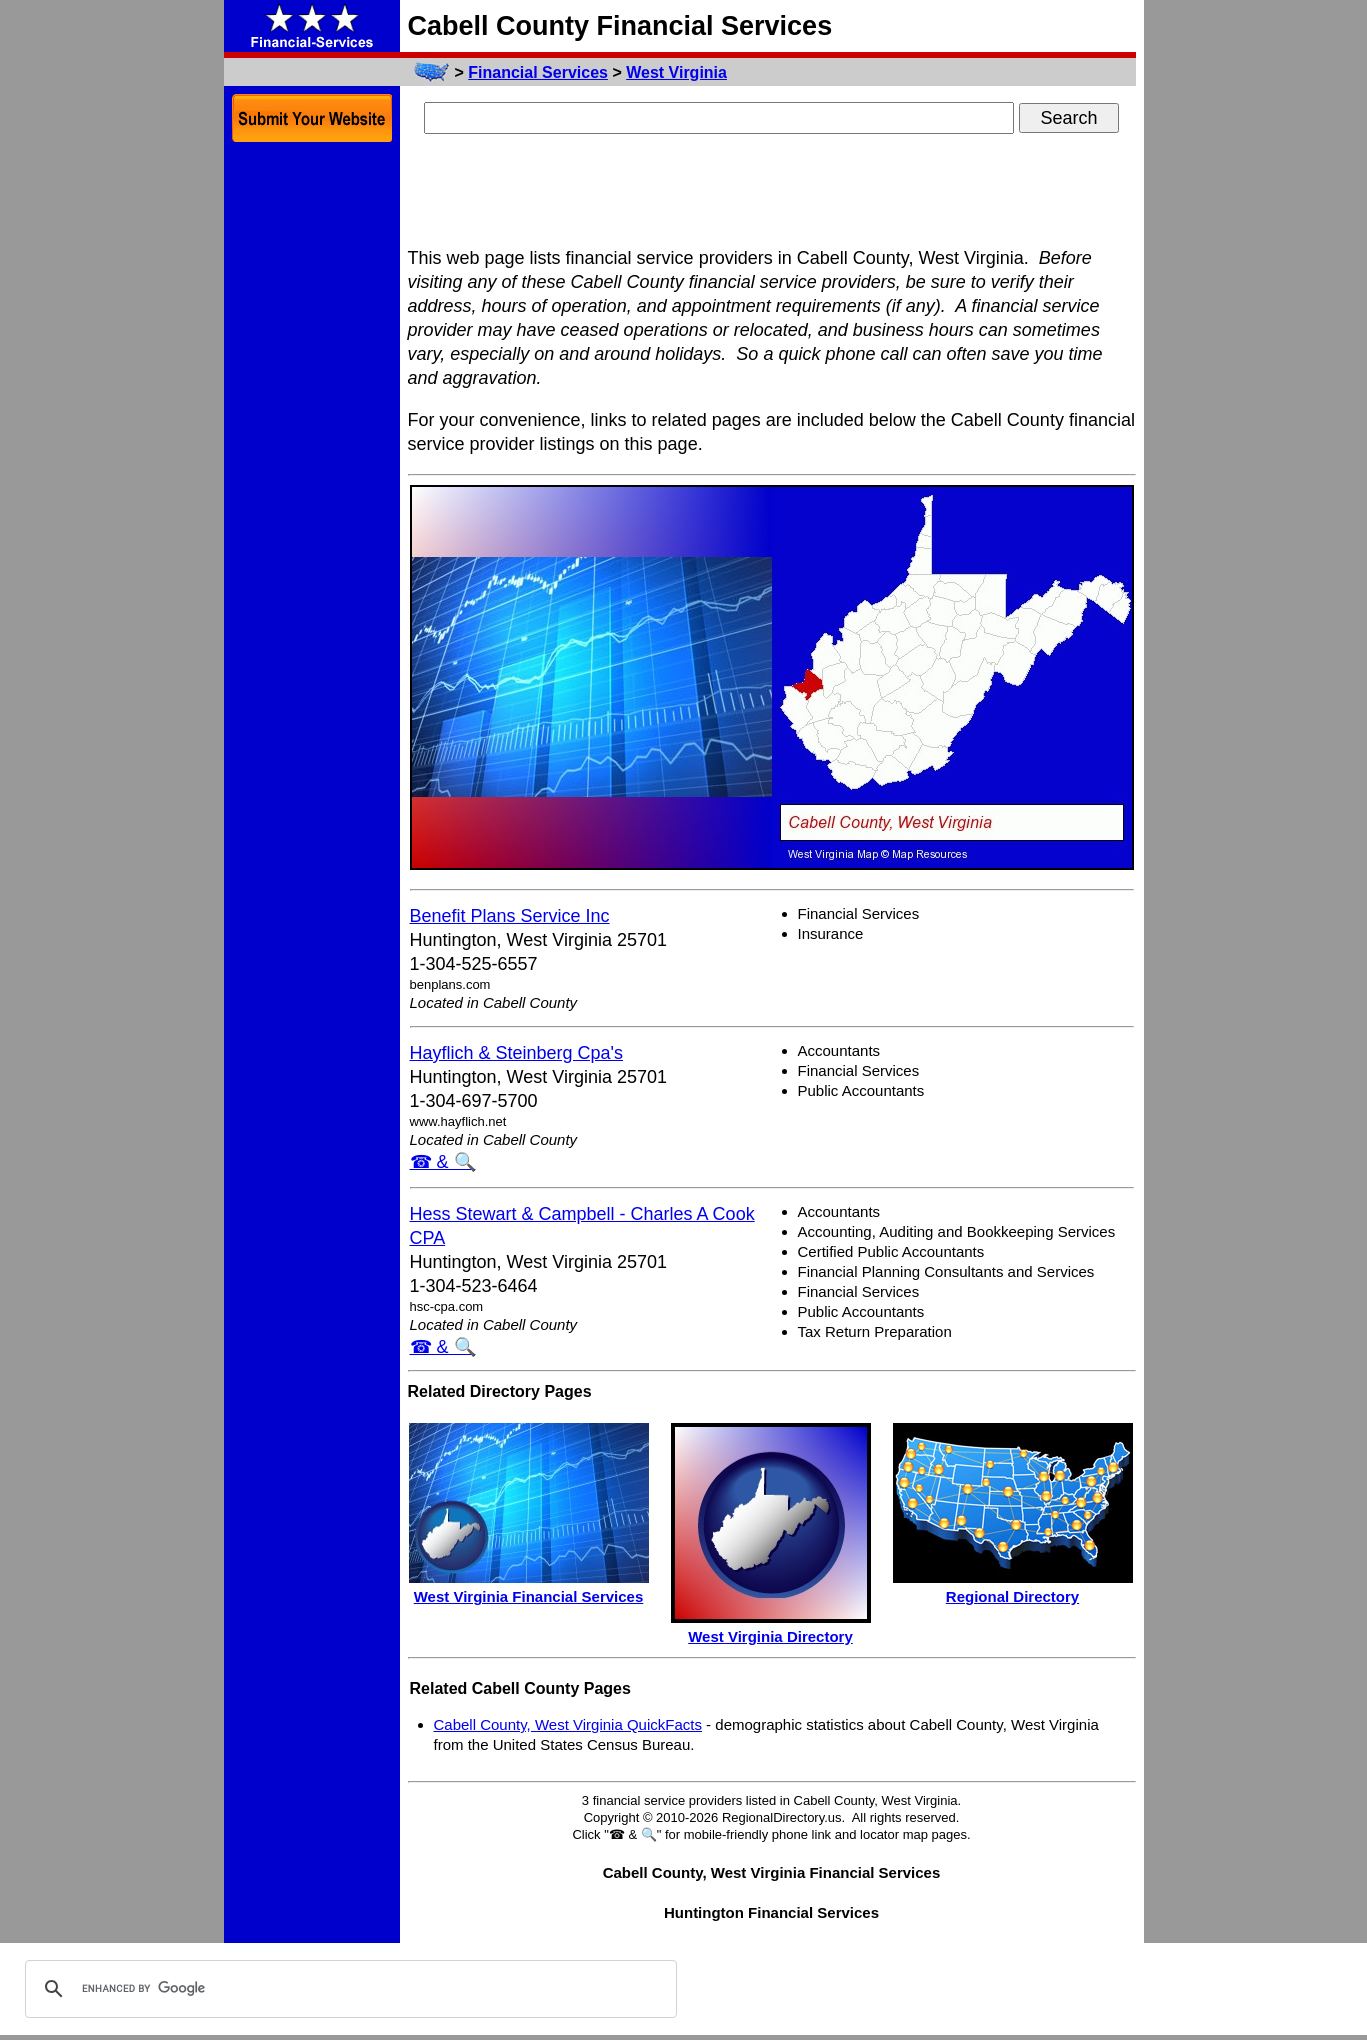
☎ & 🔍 (443, 1162)
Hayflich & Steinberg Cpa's (517, 1053)
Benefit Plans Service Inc (510, 916)
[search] (348, 1989)
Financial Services (538, 72)
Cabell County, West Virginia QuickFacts (568, 1724)
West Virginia (676, 72)
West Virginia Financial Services (529, 1596)
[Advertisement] (772, 193)
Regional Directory (1012, 1596)
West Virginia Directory (770, 1636)
